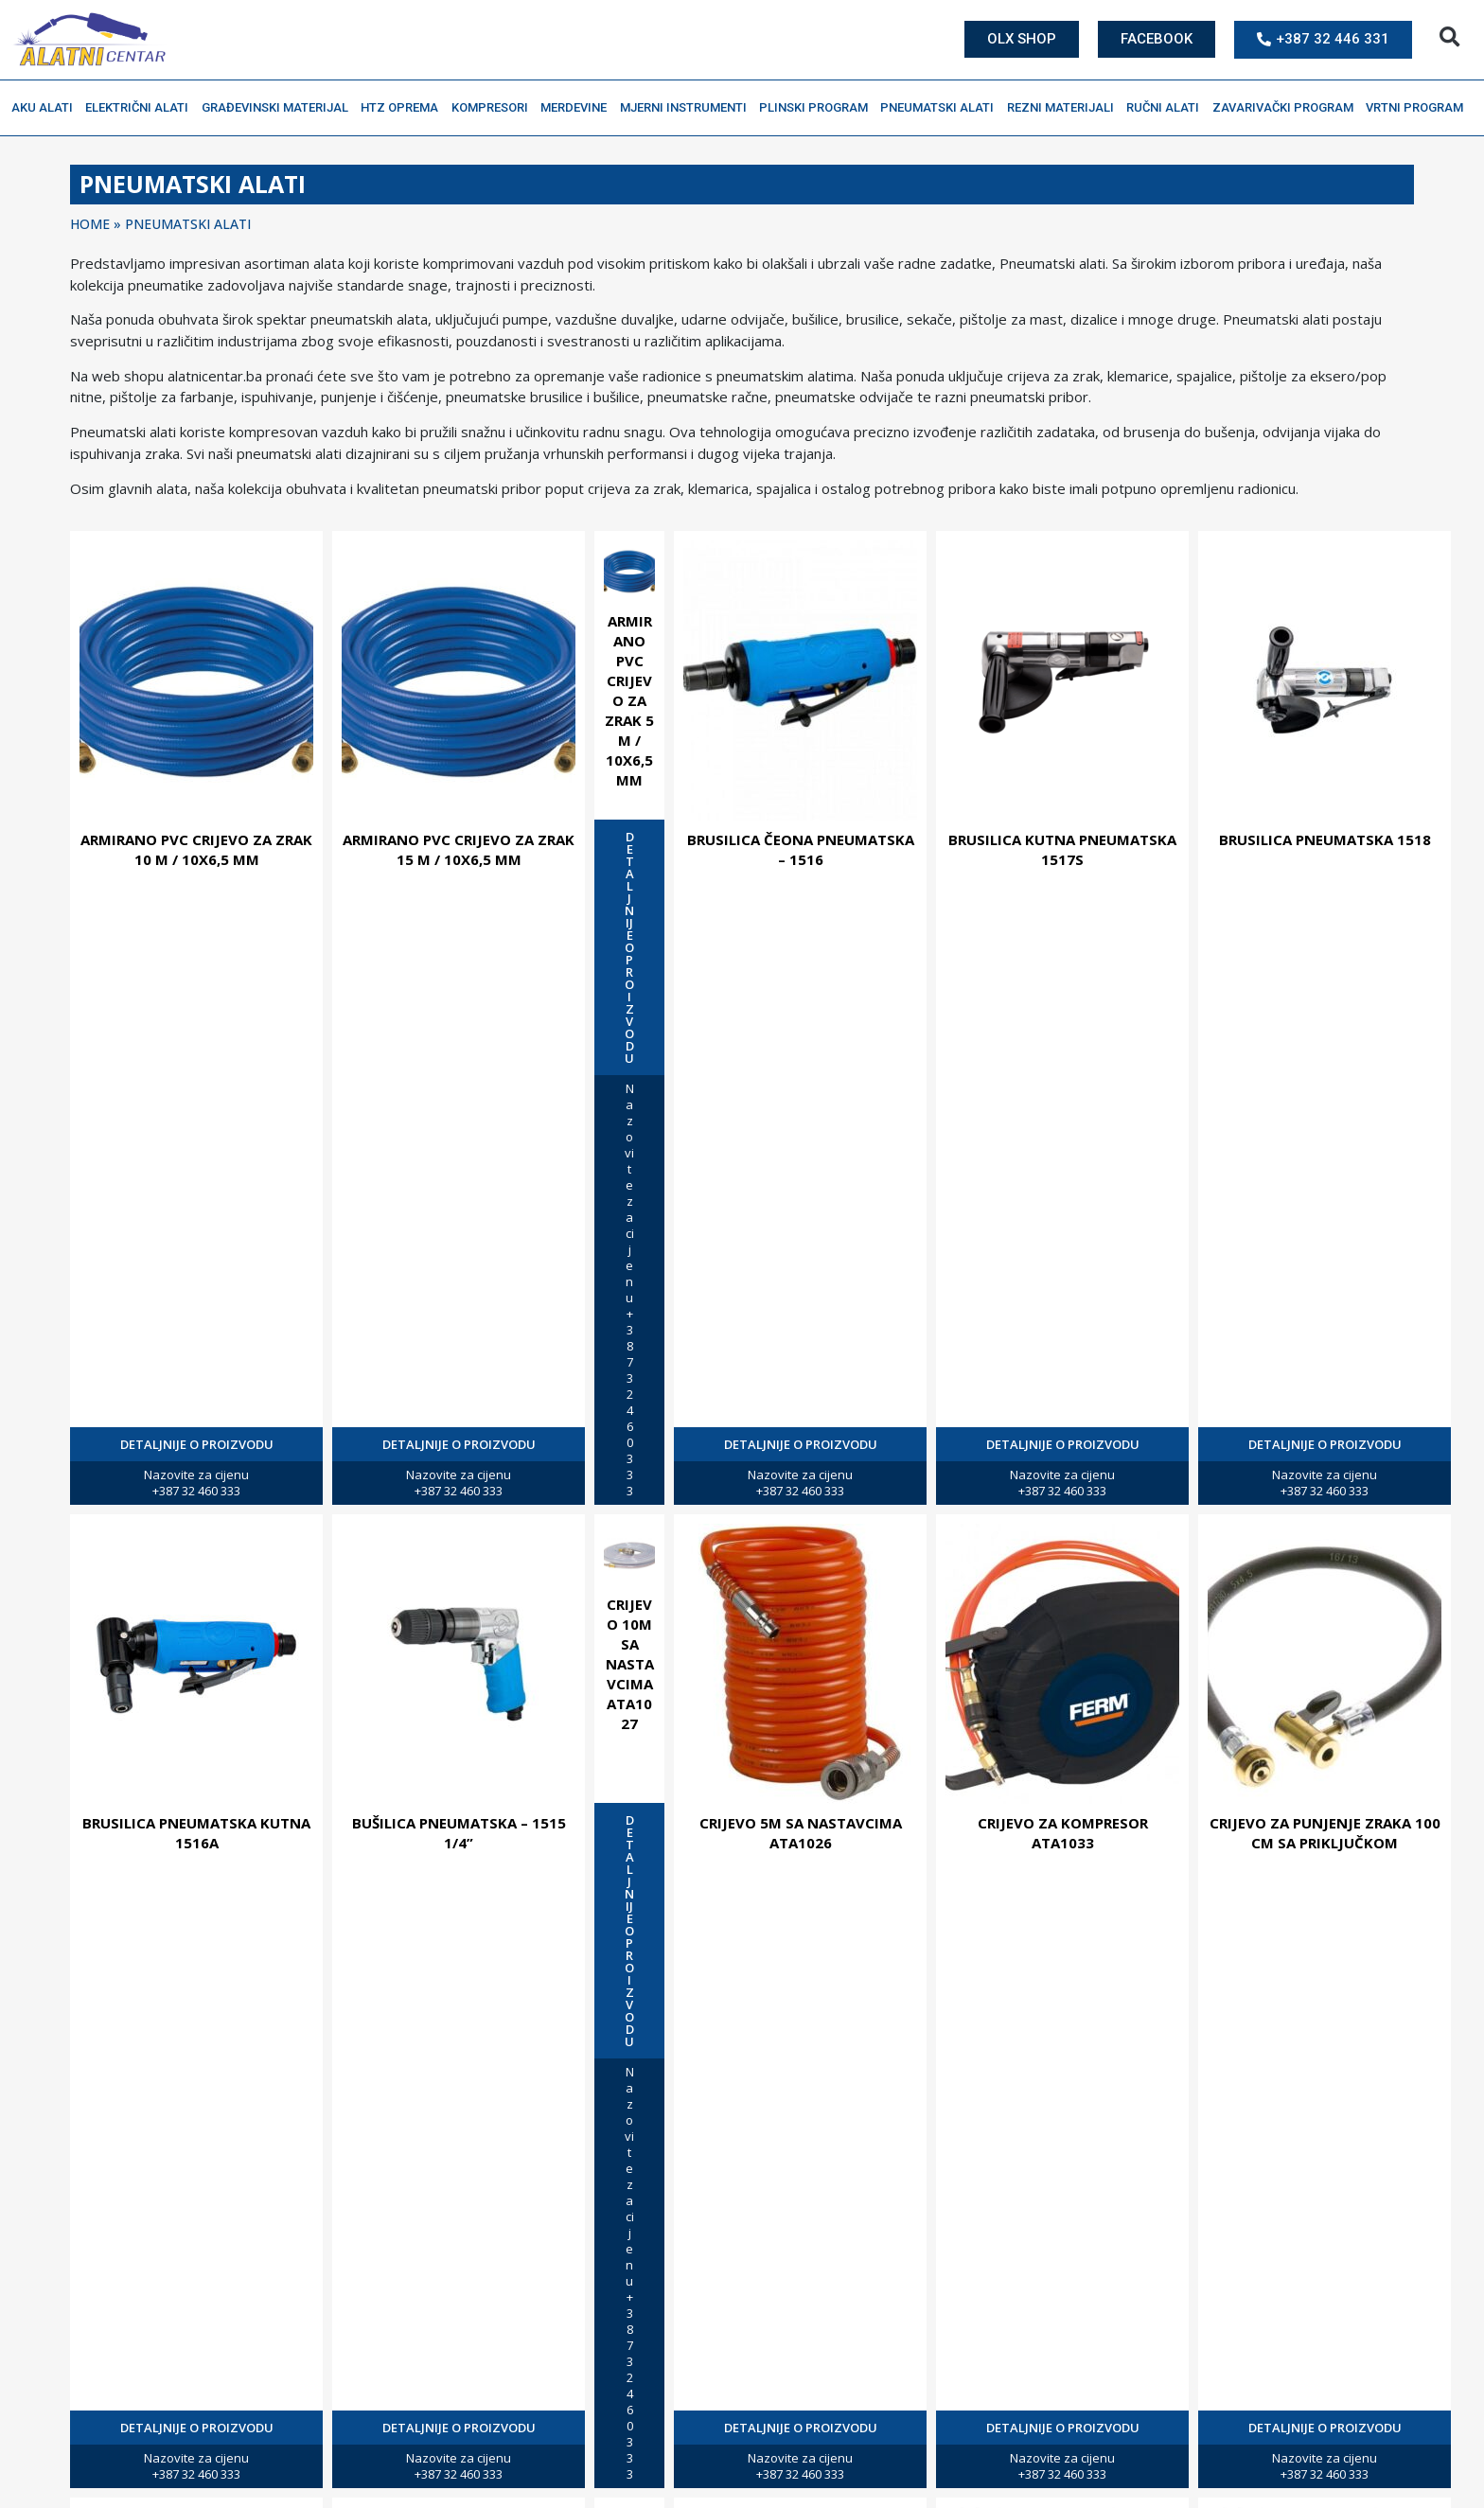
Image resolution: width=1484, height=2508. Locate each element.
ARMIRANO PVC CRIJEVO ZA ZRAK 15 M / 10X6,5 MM (458, 849)
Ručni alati (1167, 107)
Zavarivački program (1287, 107)
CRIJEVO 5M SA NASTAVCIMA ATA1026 (800, 1832)
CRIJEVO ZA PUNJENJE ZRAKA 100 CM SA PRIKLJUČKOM (1325, 1832)
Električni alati (141, 107)
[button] (1449, 37)
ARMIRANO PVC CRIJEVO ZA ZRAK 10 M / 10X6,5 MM (196, 849)
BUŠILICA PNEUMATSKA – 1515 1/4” (459, 1832)
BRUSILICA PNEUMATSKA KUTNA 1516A (196, 1832)
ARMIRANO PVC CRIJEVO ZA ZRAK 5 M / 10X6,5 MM (629, 700)
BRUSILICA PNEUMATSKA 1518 (1325, 839)
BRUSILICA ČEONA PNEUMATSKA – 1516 (800, 849)
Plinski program (818, 107)
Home (90, 224)
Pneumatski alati (941, 107)
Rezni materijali (1065, 107)
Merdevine (578, 107)
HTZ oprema (404, 107)
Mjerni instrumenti (688, 107)
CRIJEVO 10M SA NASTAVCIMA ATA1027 (630, 1664)
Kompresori (494, 107)
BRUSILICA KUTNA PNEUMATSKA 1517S (1062, 849)
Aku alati (46, 107)
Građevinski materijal (280, 107)
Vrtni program (1419, 107)
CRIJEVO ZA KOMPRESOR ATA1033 (1063, 1832)
